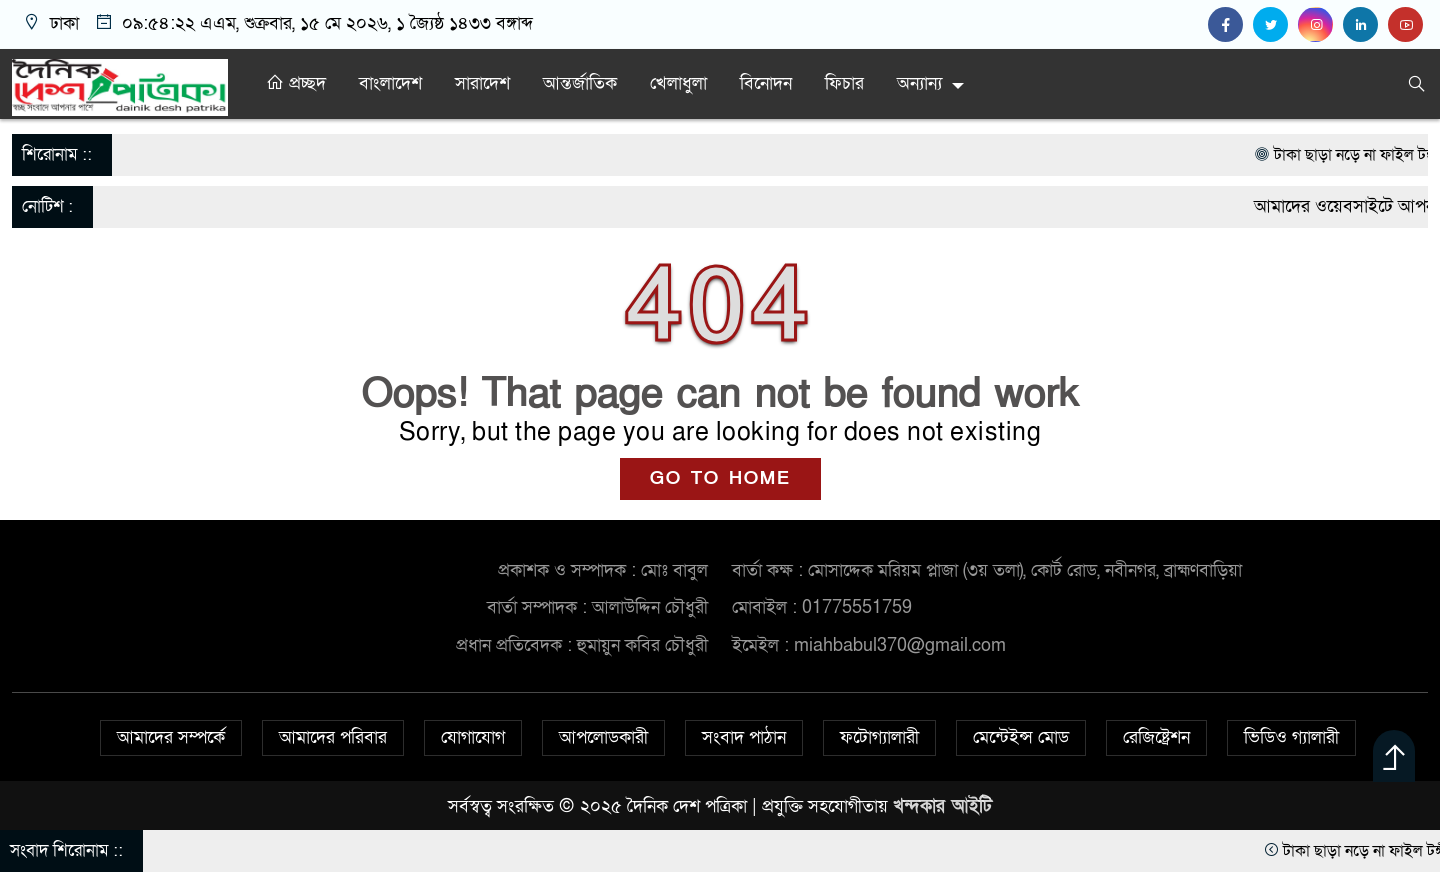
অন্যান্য (919, 83)
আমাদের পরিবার (333, 737)
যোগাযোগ (473, 737)
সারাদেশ (482, 83)
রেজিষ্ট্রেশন (1156, 737)
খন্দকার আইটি (942, 806)
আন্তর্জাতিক (580, 83)
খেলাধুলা (678, 83)
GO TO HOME (720, 478)
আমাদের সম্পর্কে (171, 737)
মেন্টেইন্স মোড (1021, 737)
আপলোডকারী (603, 737)
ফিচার (844, 83)
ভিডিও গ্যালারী (1291, 737)
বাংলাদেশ (390, 83)
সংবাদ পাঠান (744, 737)
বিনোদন (766, 83)
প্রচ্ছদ (296, 83)
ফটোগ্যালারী (879, 737)
